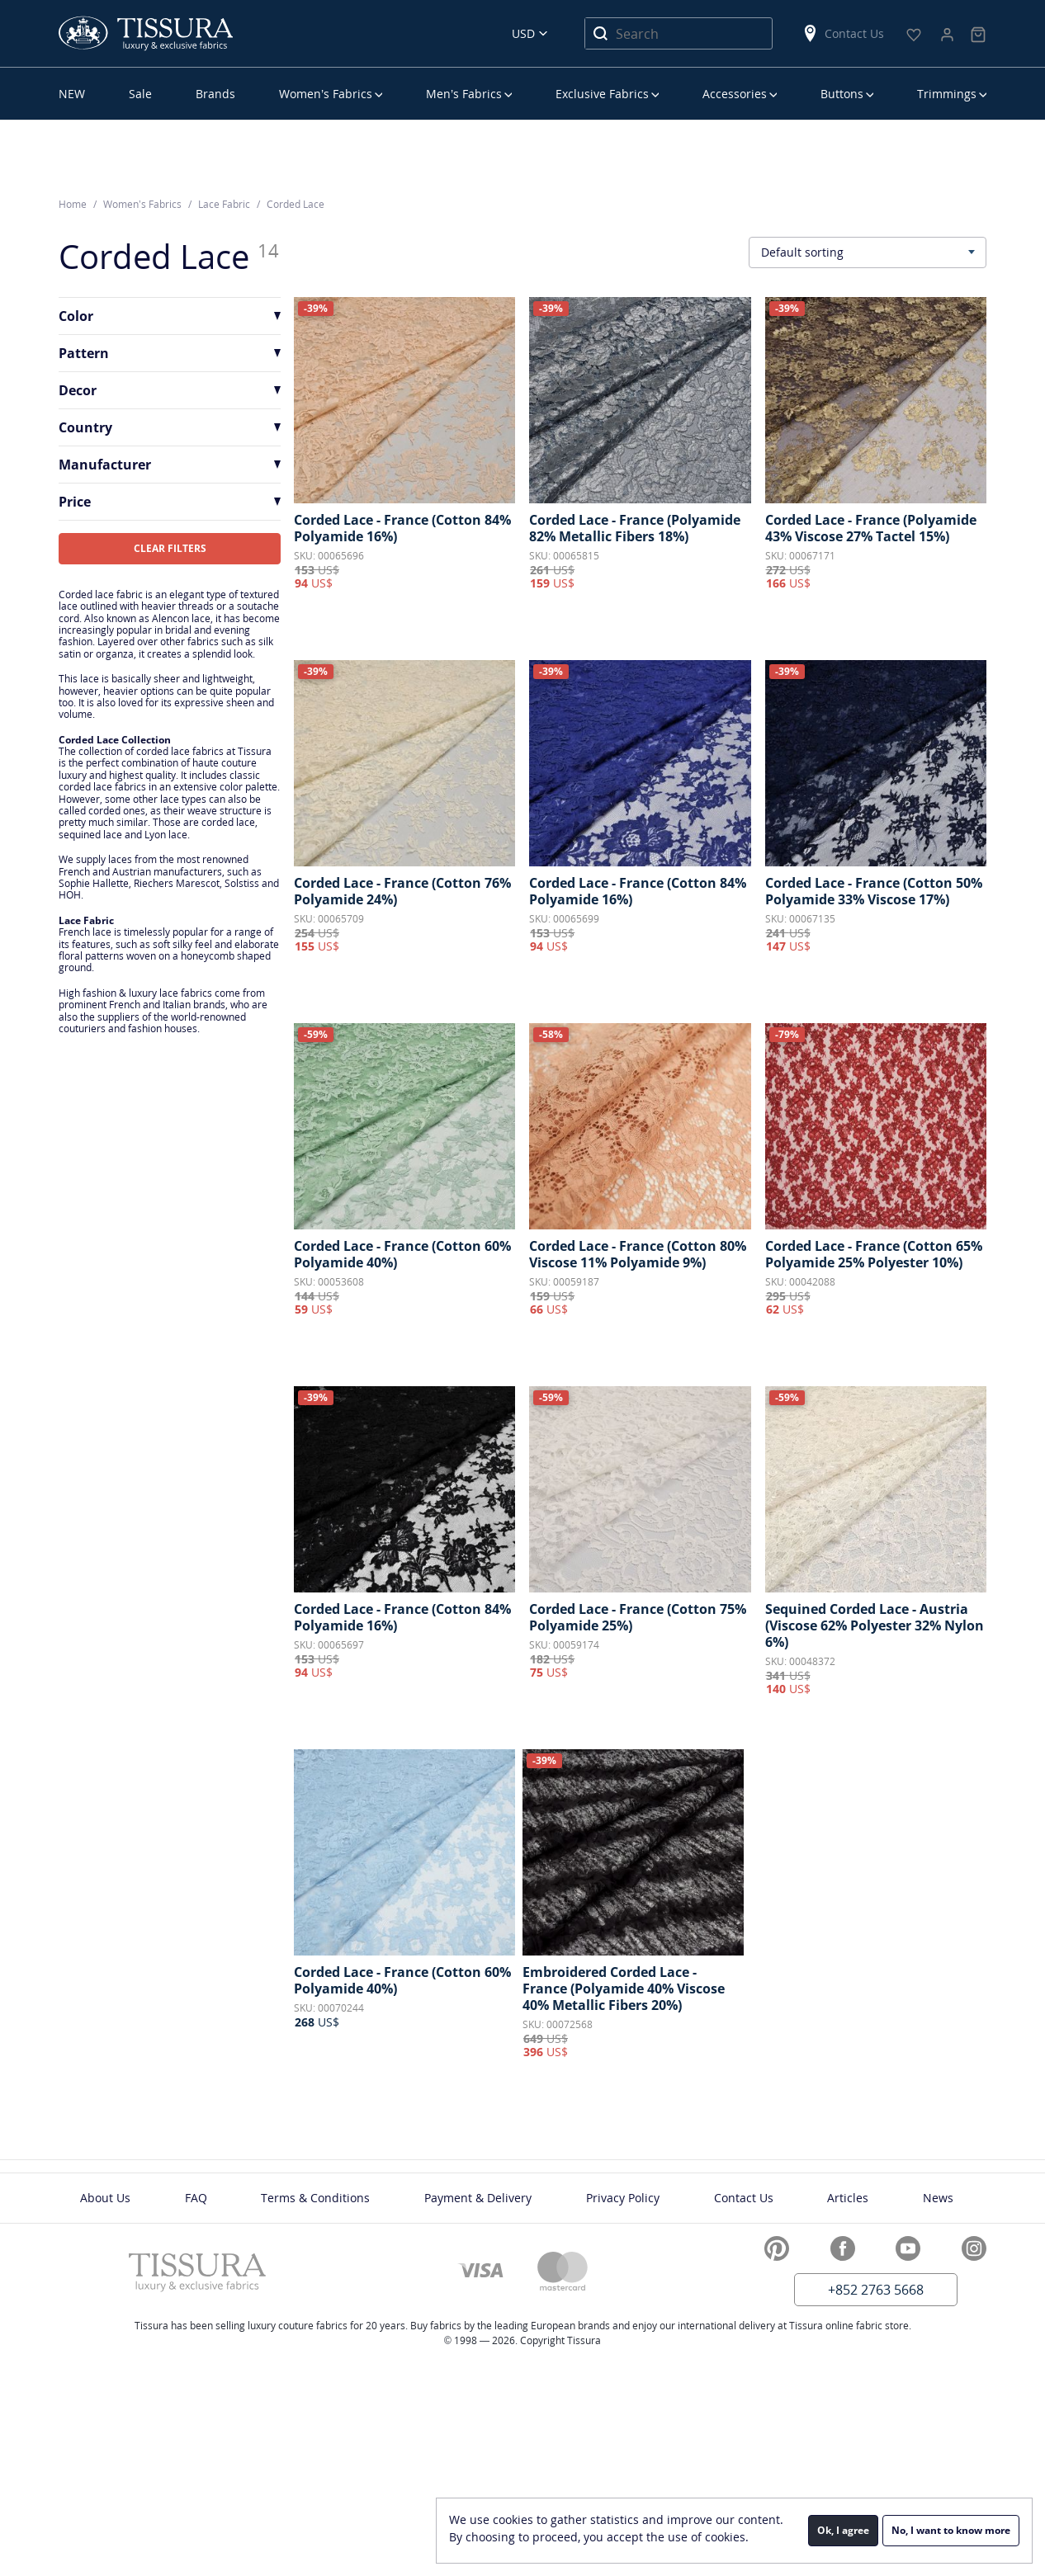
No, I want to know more (950, 2530)
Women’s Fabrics (325, 93)
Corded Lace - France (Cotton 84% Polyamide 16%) (402, 528)
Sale (140, 93)
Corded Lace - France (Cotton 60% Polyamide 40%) (402, 1254)
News (938, 2198)
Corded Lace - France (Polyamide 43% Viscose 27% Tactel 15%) (870, 528)
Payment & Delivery (478, 2198)
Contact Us (842, 33)
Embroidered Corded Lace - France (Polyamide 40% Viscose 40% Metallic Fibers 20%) (623, 1988)
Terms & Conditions (315, 2198)
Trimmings (946, 93)
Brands (215, 93)
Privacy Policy (623, 2198)
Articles (847, 2198)
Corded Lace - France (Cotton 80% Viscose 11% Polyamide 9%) (637, 1254)
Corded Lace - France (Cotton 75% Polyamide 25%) (637, 1617)
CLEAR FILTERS (170, 548)
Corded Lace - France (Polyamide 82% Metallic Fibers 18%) (634, 528)
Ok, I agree (843, 2530)
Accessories (734, 93)
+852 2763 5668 (876, 2290)
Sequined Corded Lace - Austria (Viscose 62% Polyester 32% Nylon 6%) (874, 1625)
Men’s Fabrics (464, 93)
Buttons (841, 93)
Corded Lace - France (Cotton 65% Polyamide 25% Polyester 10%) (873, 1254)
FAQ (196, 2198)
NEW (72, 93)
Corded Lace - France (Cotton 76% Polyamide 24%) (402, 891)
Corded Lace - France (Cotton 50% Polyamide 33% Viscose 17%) (873, 891)
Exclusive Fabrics (602, 93)
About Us (105, 2198)
